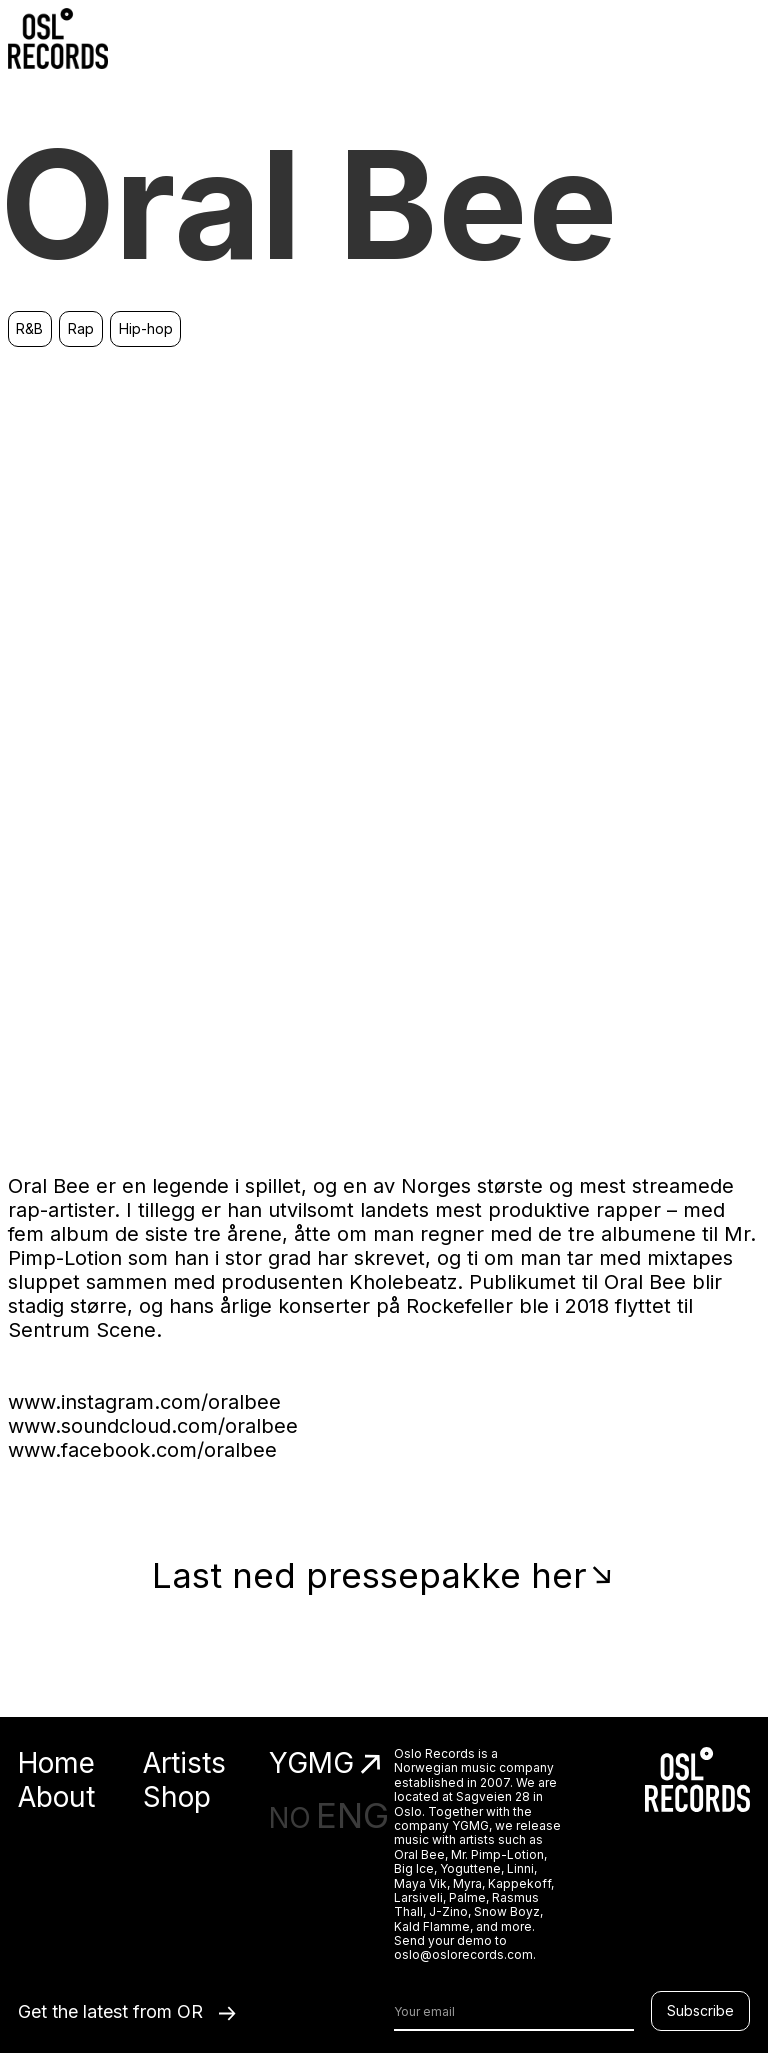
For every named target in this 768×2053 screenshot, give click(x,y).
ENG (352, 1815)
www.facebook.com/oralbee (142, 1450)
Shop (177, 1797)
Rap (81, 328)
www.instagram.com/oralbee (144, 1402)
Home (56, 1763)
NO (290, 1818)
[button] (740, 38)
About (56, 1797)
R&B (29, 328)
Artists (184, 1763)
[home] (58, 39)
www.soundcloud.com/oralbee (153, 1426)
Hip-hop (146, 328)
